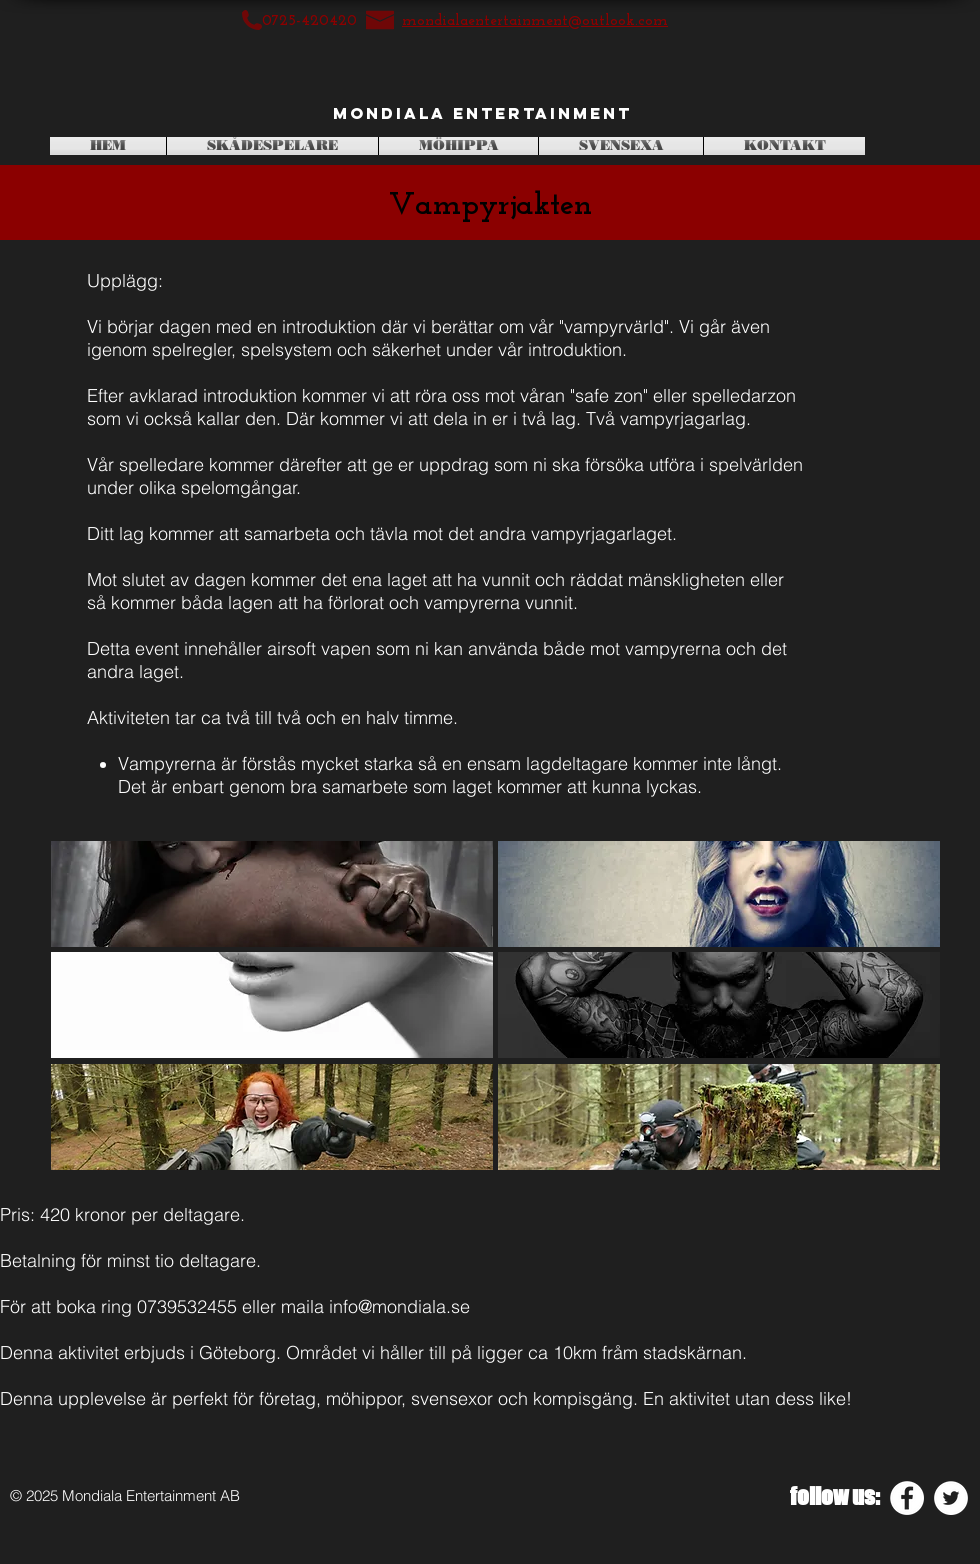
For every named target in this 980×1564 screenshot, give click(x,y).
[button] (272, 894)
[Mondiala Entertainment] (482, 114)
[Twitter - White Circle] (951, 1498)
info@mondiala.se (399, 1306)
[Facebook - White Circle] (907, 1498)
